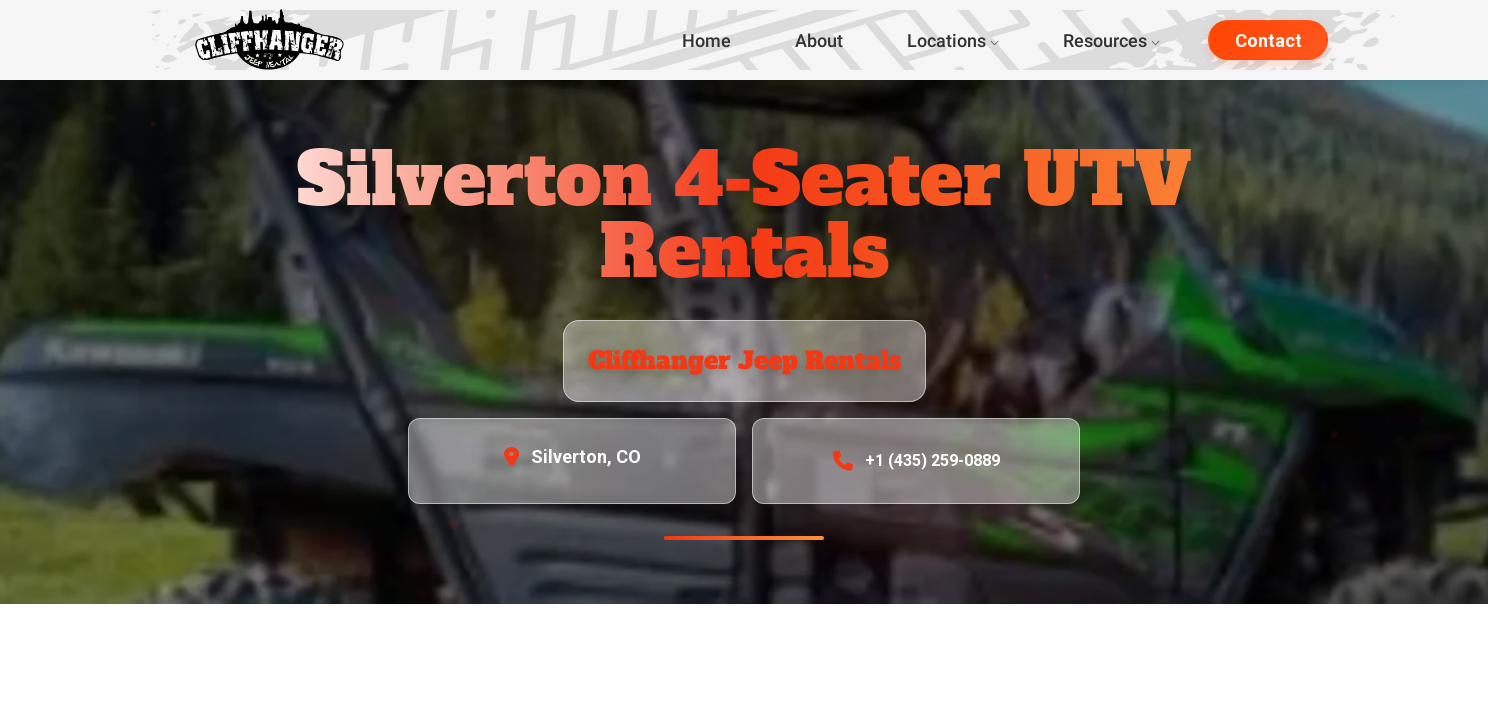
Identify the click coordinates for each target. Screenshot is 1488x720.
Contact (1268, 40)
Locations (953, 40)
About (819, 40)
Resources (1111, 40)
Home (706, 40)
